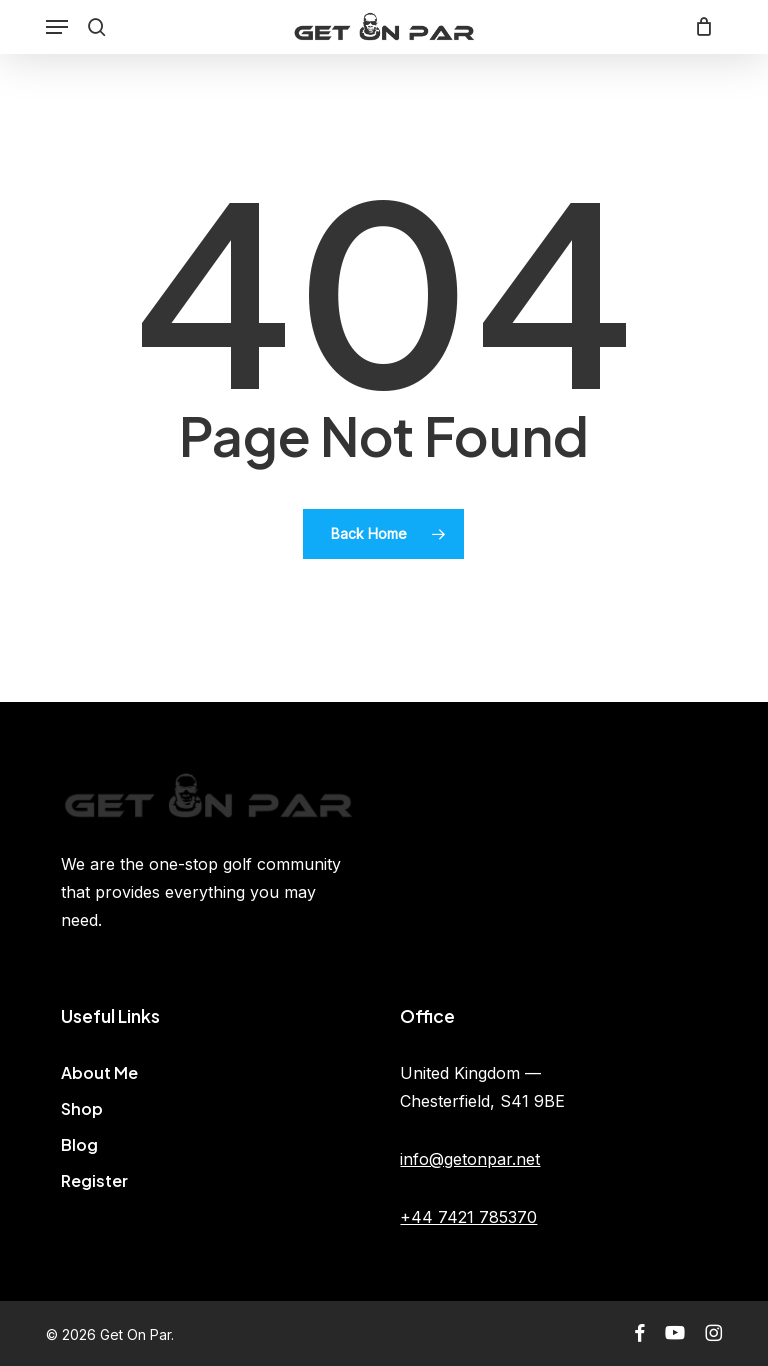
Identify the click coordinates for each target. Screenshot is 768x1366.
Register (94, 1180)
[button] (57, 27)
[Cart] (699, 27)
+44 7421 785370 (468, 1217)
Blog (79, 1144)
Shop (82, 1108)
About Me (99, 1072)
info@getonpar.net (470, 1159)
